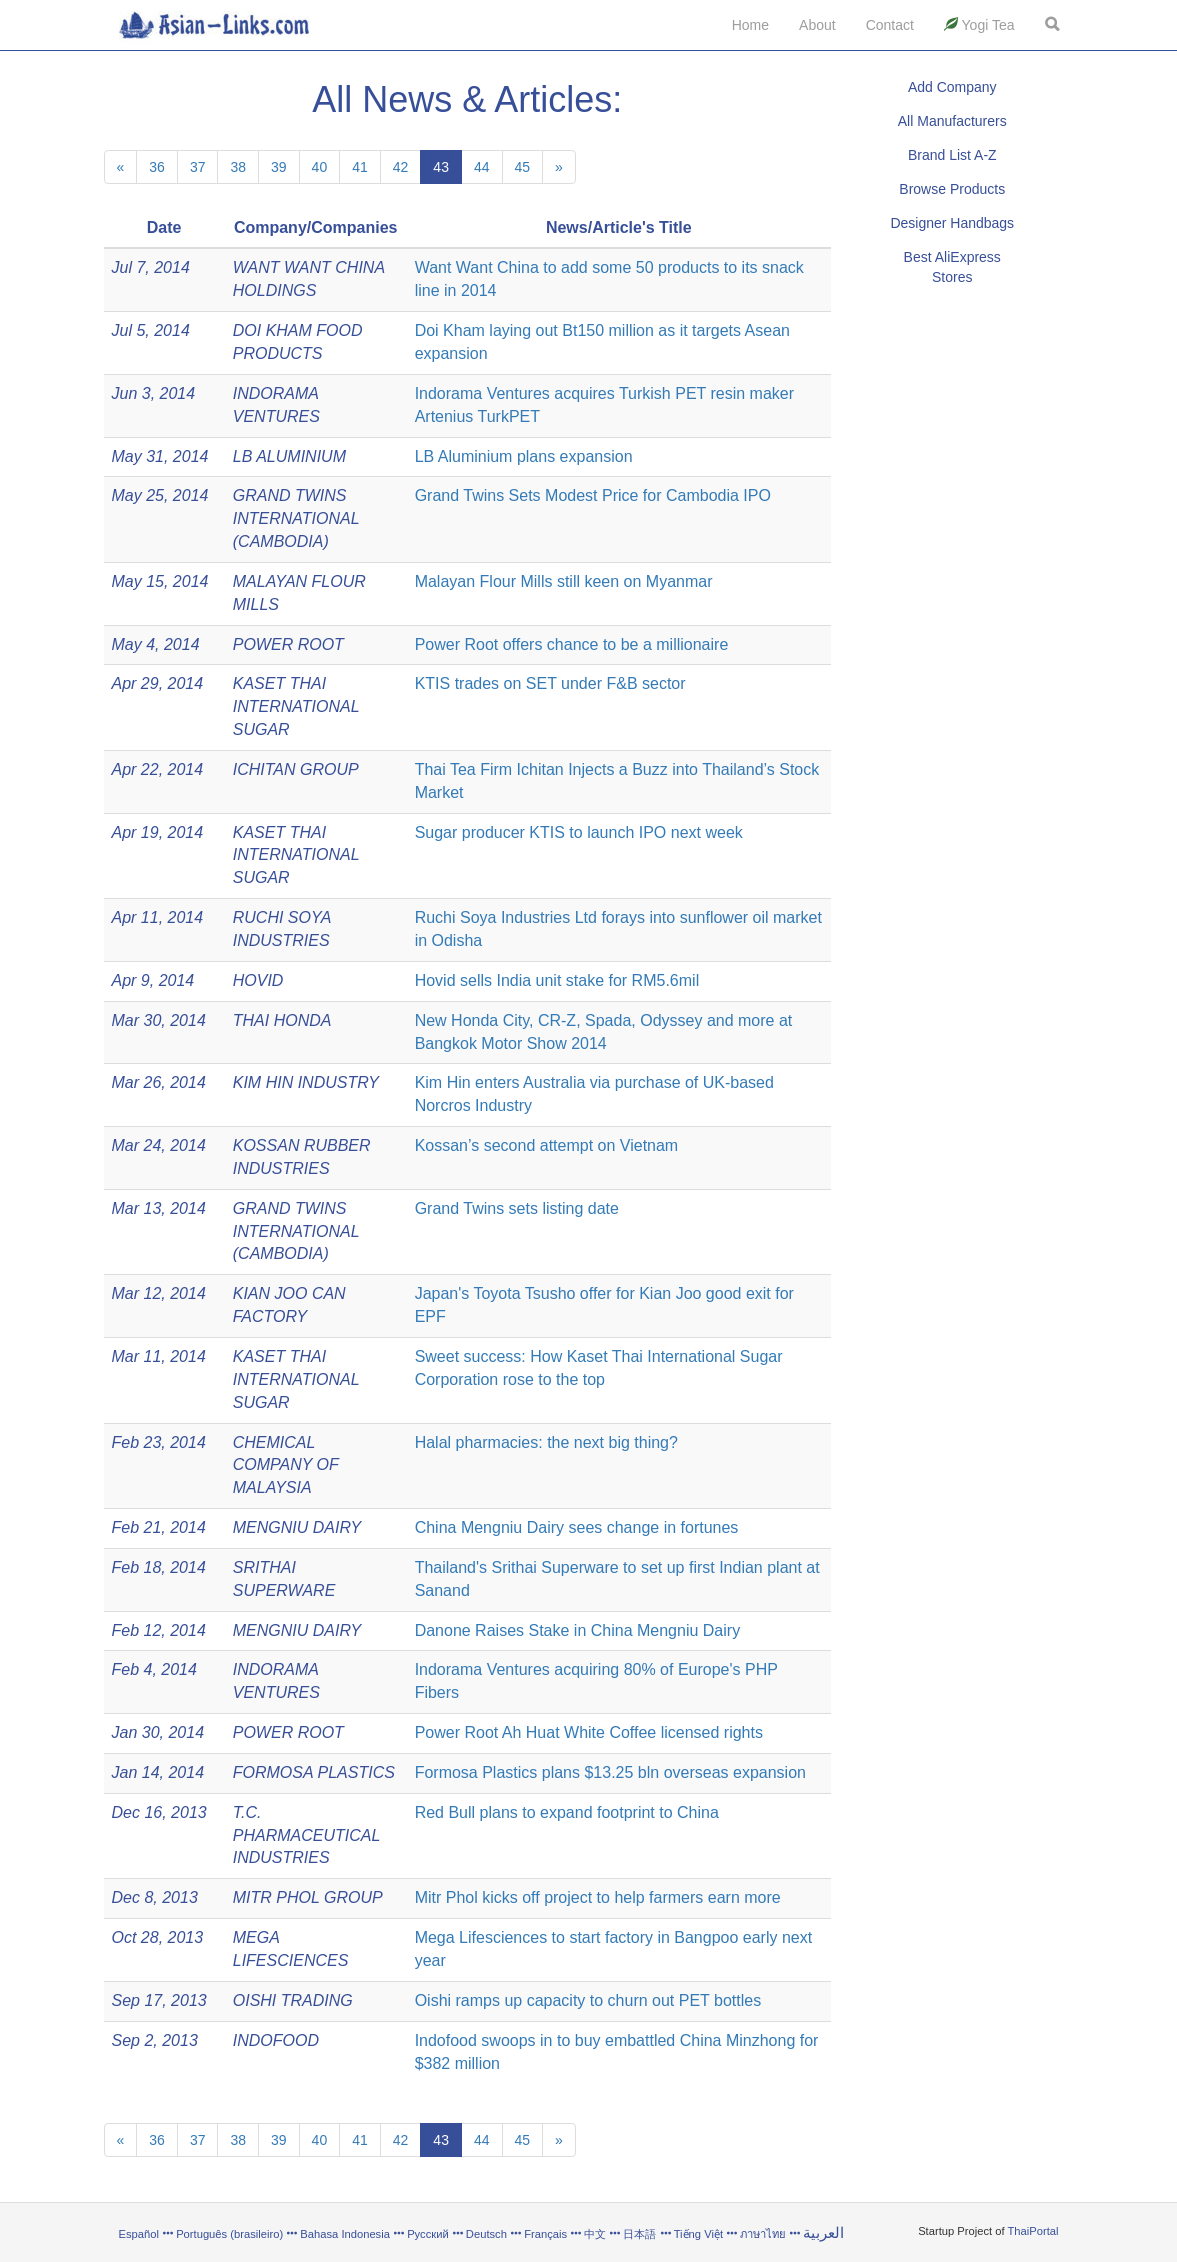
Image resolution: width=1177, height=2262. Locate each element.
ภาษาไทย (764, 2234)
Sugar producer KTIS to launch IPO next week (579, 832)
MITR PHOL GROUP (308, 1897)
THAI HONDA (282, 1020)
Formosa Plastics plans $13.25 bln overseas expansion (610, 1772)
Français (545, 2234)
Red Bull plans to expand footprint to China (567, 1812)
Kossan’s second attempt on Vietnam (547, 1145)
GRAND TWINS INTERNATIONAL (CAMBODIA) (296, 518)
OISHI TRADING (293, 2000)
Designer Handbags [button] (952, 223)
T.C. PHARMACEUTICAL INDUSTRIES (306, 1835)
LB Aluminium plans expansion (524, 456)
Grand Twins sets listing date (517, 1208)
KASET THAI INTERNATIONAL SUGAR (296, 706)
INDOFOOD (276, 2040)
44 (482, 167)
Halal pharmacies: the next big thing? (546, 1442)
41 (360, 167)
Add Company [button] (952, 87)
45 (523, 167)
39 (279, 167)
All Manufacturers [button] (952, 121)
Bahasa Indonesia (345, 2234)
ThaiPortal (1033, 2231)
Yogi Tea (979, 25)
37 (198, 167)
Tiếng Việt (698, 2234)
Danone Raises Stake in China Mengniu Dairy (578, 1630)
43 (441, 167)
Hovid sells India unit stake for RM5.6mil (557, 980)
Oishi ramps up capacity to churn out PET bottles (588, 2000)
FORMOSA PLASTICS (314, 1772)
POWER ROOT (288, 644)
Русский (428, 2234)
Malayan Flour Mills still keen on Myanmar (564, 581)
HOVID (258, 980)
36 (157, 167)
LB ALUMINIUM (289, 456)
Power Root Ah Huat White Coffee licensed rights (589, 1732)
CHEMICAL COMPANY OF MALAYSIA (286, 1465)
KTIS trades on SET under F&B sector (550, 683)
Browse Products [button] (952, 189)
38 (238, 167)
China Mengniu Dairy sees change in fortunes (577, 1527)
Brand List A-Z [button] (952, 155)
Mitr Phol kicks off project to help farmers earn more (598, 1897)
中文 (595, 2234)
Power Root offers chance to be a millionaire (572, 644)
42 (401, 167)
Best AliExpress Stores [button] (952, 267)
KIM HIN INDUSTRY (306, 1082)
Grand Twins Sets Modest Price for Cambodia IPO (593, 495)
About (817, 25)
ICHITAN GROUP (296, 769)
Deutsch (486, 2234)
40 (320, 167)
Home (750, 25)
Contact (890, 25)
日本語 (639, 2234)
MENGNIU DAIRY (297, 1527)
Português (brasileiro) (229, 2234)
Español (139, 2234)
